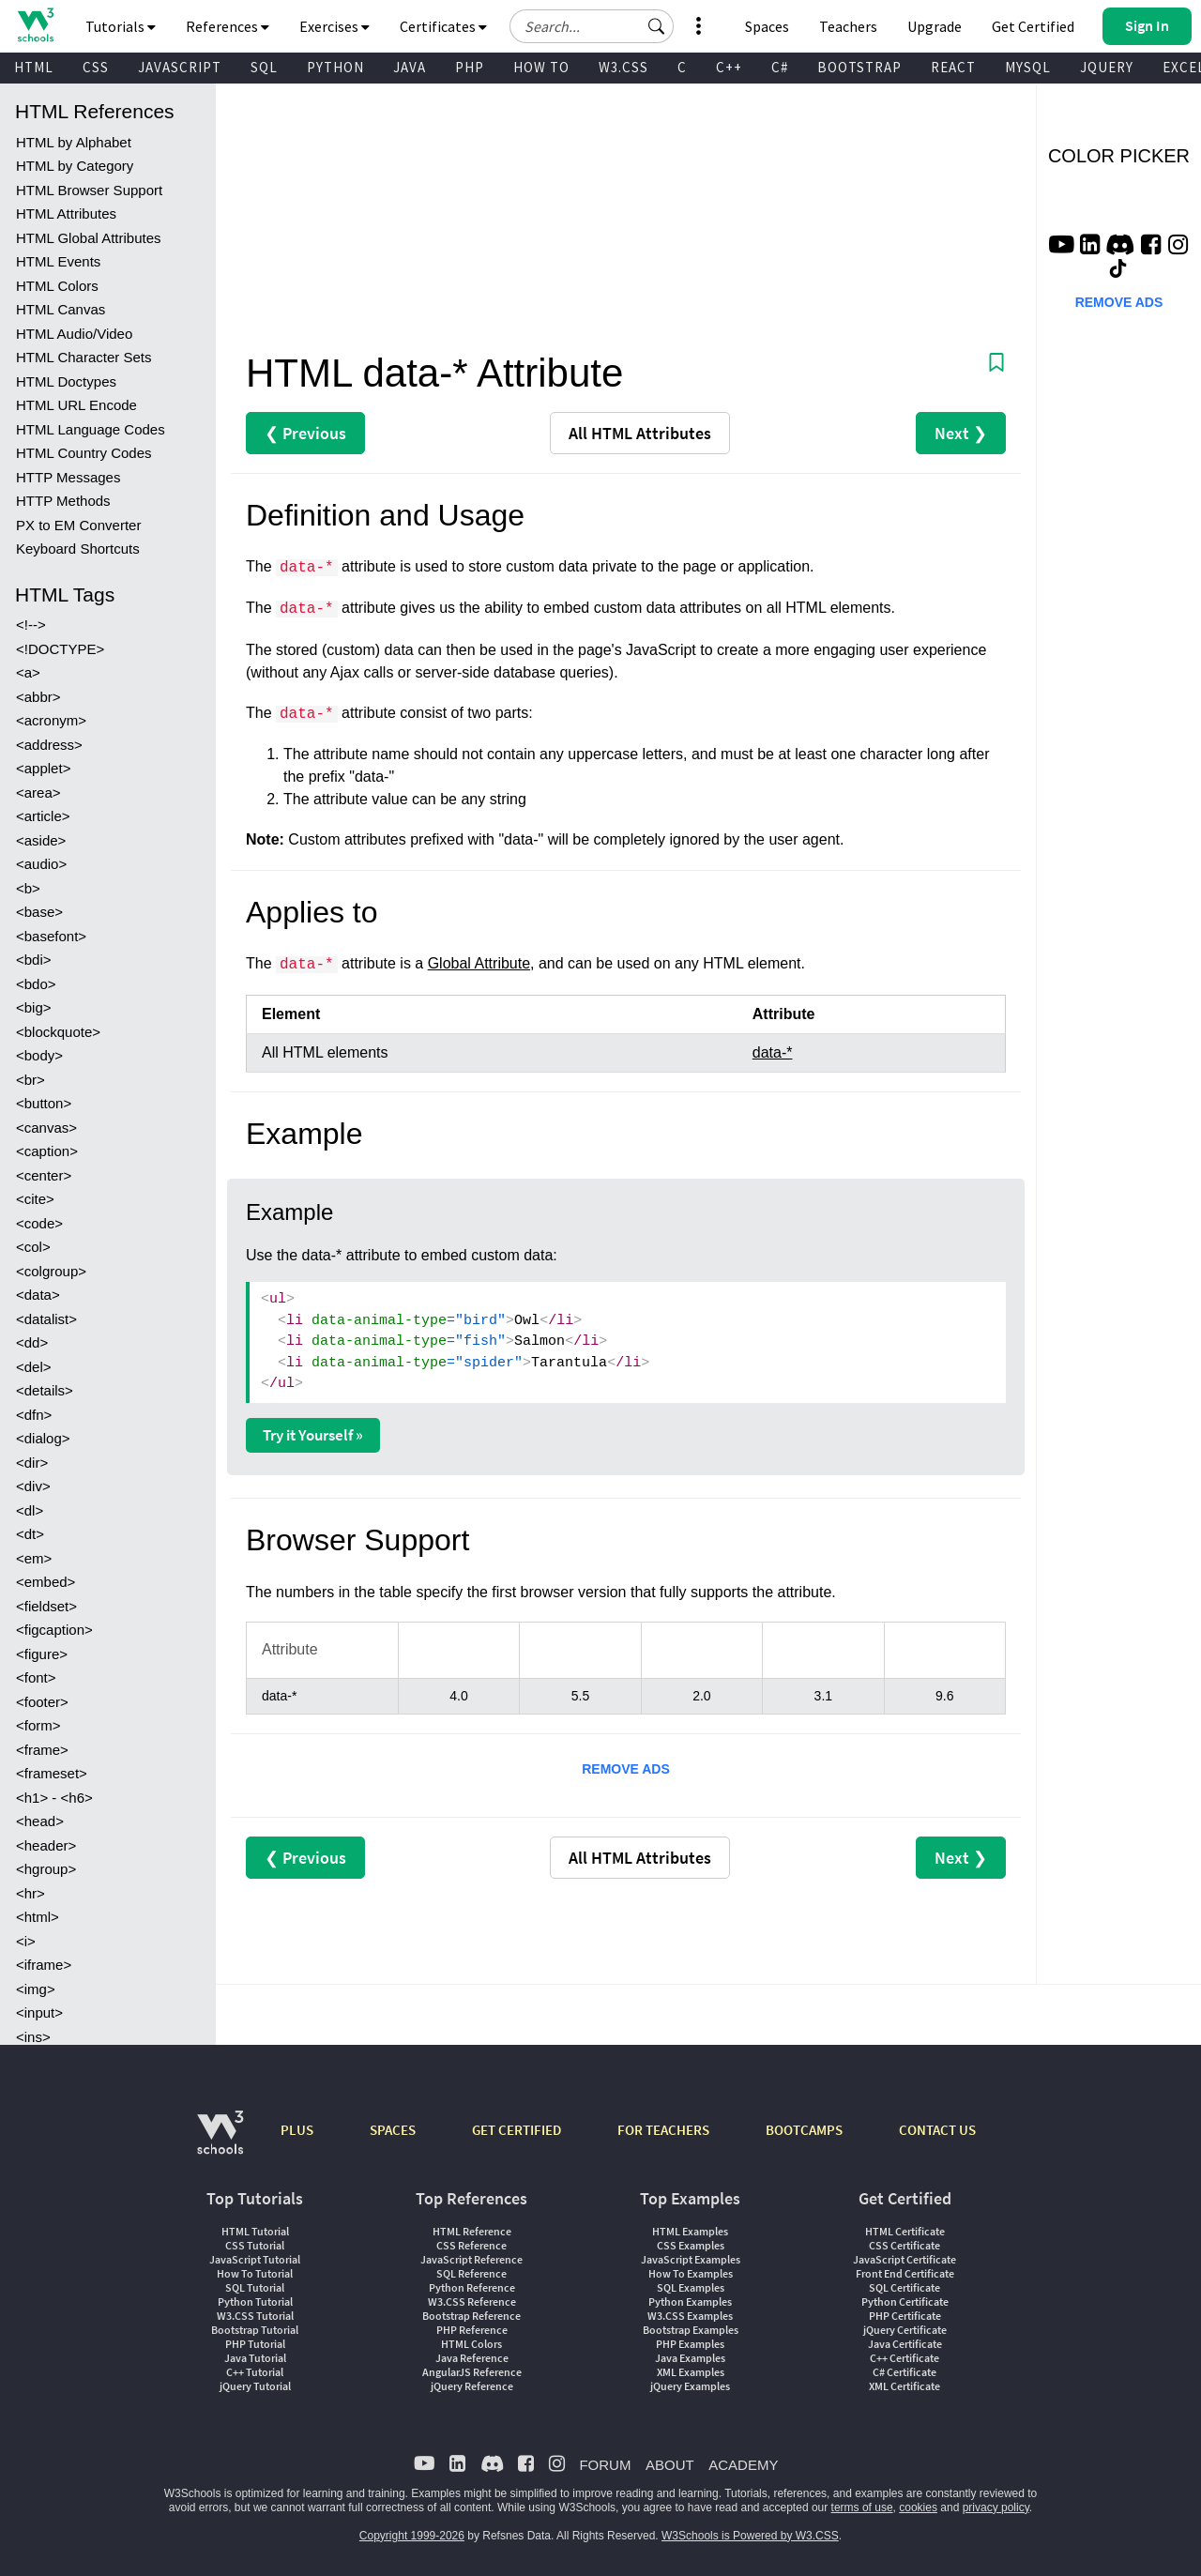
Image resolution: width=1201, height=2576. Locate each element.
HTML (33, 67)
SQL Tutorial (254, 2287)
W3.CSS (623, 67)
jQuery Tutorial (255, 2386)
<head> (40, 1821)
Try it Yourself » (313, 1435)
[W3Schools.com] (220, 2142)
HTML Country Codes (84, 453)
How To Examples (690, 2273)
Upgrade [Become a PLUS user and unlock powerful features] (934, 26)
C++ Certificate (904, 2358)
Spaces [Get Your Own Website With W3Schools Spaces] (767, 26)
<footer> (42, 1702)
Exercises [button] (334, 26)
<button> (43, 1103)
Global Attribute (479, 963)
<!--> (31, 625)
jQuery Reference (472, 2386)
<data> (38, 1295)
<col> (33, 1247)
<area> (38, 792)
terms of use (862, 2507)
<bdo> (36, 984)
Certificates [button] (443, 26)
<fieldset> (46, 1606)
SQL (264, 67)
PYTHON (335, 67)
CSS (96, 67)
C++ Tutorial (254, 2372)
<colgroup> (51, 1271)
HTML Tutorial (255, 2231)
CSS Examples (690, 2245)
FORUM (605, 2465)
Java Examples (690, 2358)
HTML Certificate (905, 2231)
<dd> (32, 1342)
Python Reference (472, 2287)
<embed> (45, 1582)
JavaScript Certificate (904, 2259)
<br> (30, 1080)
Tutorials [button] (120, 26)
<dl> (29, 1510)
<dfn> (34, 1415)
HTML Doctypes (66, 381)
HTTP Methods (63, 501)
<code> (39, 1223)
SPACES (393, 2130)
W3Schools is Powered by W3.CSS (750, 2535)
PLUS (297, 2130)
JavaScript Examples (690, 2259)
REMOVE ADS (626, 1768)
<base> (39, 912)
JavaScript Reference (471, 2259)
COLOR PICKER (1119, 155)
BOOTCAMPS (804, 2130)
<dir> (32, 1463)
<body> (39, 1055)
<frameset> (51, 1773)
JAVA (409, 67)
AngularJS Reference (472, 2372)
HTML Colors (57, 286)
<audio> (41, 864)
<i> (26, 1941)
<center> (43, 1175)
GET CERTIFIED (516, 2130)
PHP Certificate (905, 2316)
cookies (918, 2507)
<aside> (41, 840)
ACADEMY (743, 2465)
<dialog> (43, 1438)
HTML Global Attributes (88, 238)
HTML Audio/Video (74, 334)
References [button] (227, 26)
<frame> (42, 1750)
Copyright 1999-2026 (411, 2535)
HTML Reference (472, 2231)
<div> (33, 1486)
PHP (469, 67)
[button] (657, 26)
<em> (34, 1558)
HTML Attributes (66, 213)
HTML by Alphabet (73, 142)
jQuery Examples (690, 2386)
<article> (43, 816)
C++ (729, 67)
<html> (37, 1917)
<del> (34, 1367)
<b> (28, 888)
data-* (773, 1052)
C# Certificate (904, 2372)
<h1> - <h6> (54, 1798)
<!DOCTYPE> (60, 649)
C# (779, 67)
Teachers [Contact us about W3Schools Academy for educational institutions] (848, 26)
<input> (39, 2012)
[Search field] (591, 26)
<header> (46, 1845)
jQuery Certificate (905, 2330)
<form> (38, 1725)
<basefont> (51, 936)
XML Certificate (904, 2386)
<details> (44, 1390)
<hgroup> (46, 1869)
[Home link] (35, 25)
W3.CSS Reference (472, 2301)
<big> (34, 1007)
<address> (49, 745)
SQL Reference (471, 2273)
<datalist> (46, 1319)
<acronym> (51, 720)
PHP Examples (690, 2344)
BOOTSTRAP (859, 67)
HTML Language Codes (90, 429)
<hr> (30, 1893)
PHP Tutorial (255, 2344)
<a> (28, 672)
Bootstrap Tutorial (254, 2330)
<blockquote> (58, 1032)
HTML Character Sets (84, 357)
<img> (35, 1989)
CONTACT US (937, 2130)
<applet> (43, 768)
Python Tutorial (255, 2301)
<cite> (35, 1199)
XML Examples (690, 2372)
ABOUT (670, 2465)
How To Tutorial (255, 2273)
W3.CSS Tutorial (255, 2316)
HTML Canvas (60, 309)
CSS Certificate (904, 2245)
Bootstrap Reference (471, 2316)
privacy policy (996, 2507)
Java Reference (472, 2358)
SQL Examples (690, 2287)
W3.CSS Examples (690, 2316)
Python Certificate (905, 2301)
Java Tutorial (255, 2358)
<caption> (47, 1151)
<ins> (33, 2037)
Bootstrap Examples (690, 2330)
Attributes (640, 433)
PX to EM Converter (78, 525)
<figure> (42, 1654)
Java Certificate (905, 2344)
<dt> (30, 1534)
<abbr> (38, 697)
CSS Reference (471, 2245)
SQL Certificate (904, 2287)
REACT (953, 67)
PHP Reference (472, 2330)
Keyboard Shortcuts (78, 548)
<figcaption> (54, 1630)
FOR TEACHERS (663, 2130)
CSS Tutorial (254, 2245)
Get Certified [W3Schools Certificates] (1033, 26)
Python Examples (690, 2301)
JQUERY (1106, 67)
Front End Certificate (905, 2273)
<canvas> (46, 1128)
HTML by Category (74, 166)
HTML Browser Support (89, 190)
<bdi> (34, 960)
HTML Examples (690, 2231)
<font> (36, 1677)
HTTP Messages (68, 477)
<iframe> (43, 1965)
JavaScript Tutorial (254, 2259)
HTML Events (58, 261)
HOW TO (541, 67)
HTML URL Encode (76, 405)
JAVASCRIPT (179, 67)
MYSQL (1028, 67)
